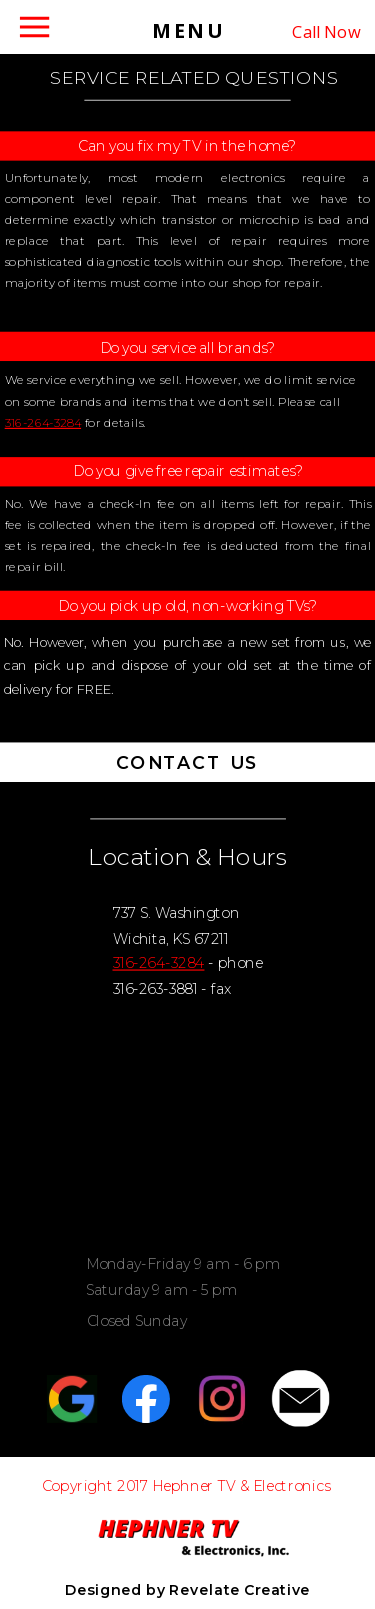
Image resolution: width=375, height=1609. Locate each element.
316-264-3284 (43, 422)
